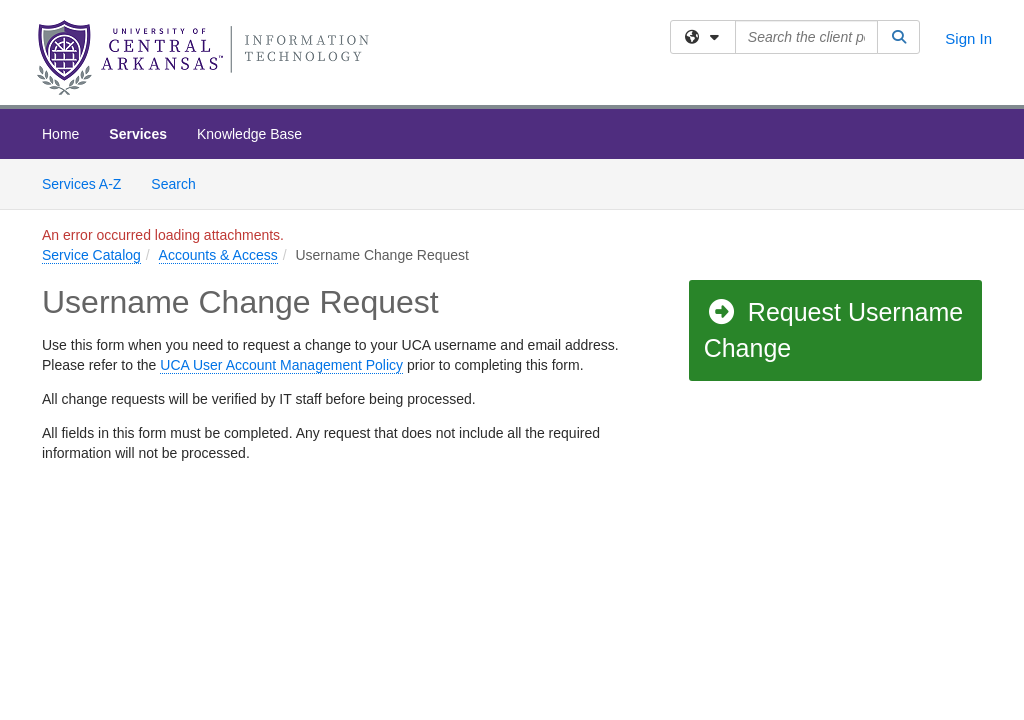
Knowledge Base (249, 134)
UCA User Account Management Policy (281, 365)
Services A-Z (81, 184)
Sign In (968, 38)
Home (60, 134)
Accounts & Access (218, 255)
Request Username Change (834, 330)
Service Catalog (91, 255)
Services (138, 134)
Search (180, 182)
